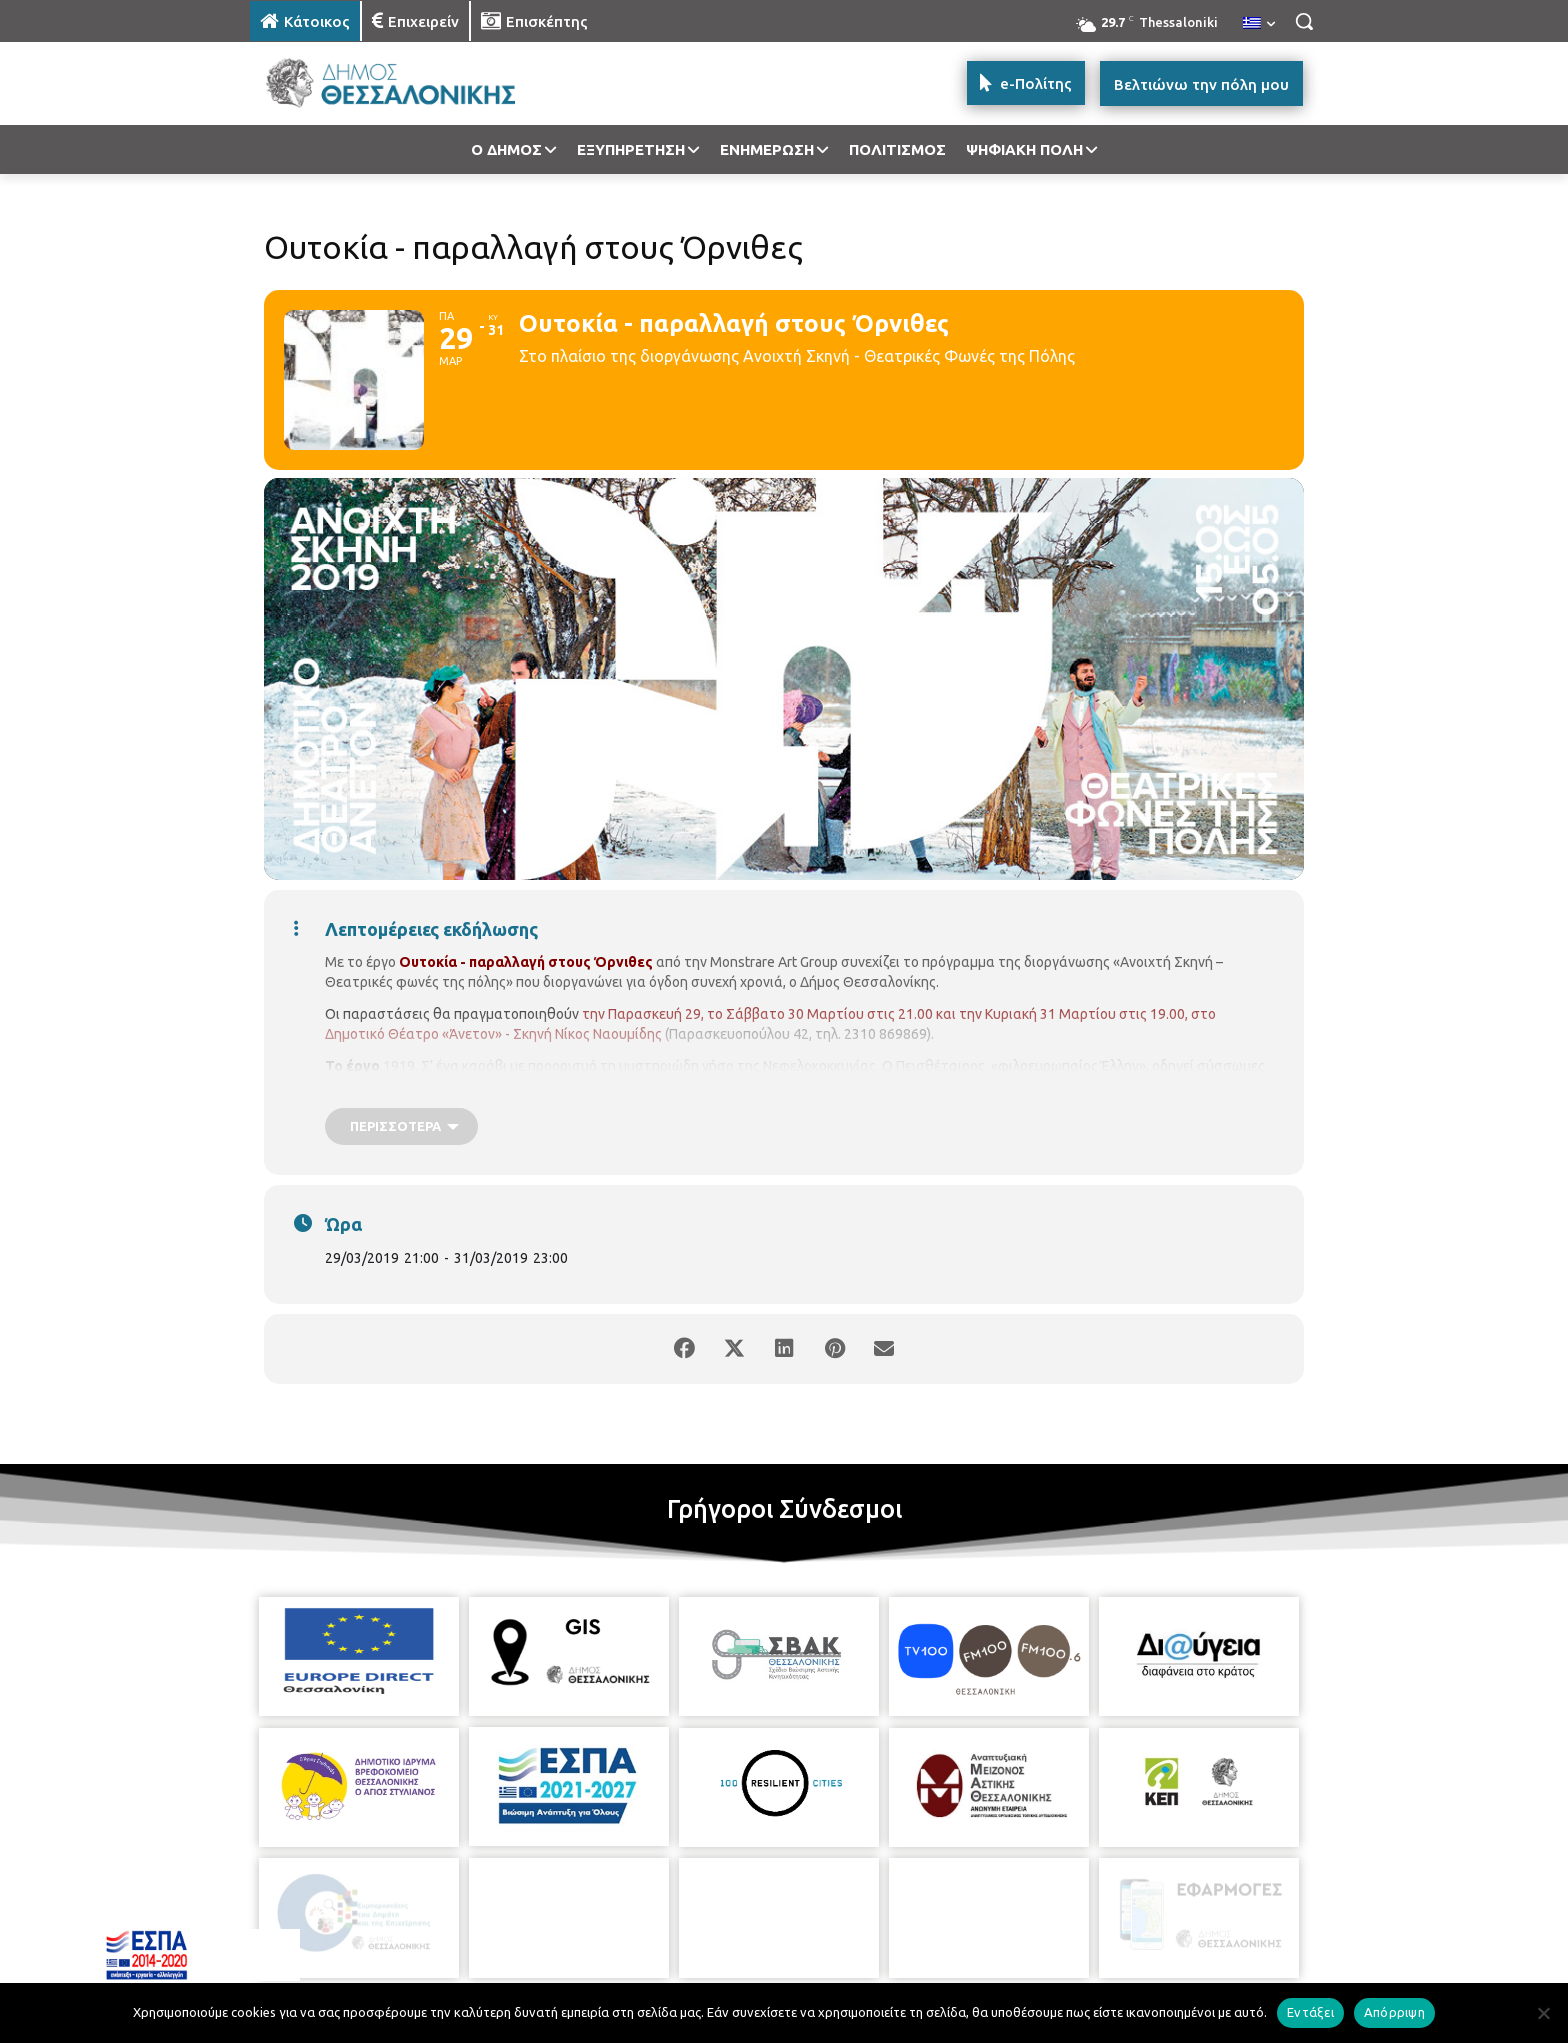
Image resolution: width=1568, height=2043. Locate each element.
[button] (1304, 21)
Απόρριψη (1394, 2012)
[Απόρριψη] (1543, 2013)
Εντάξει (1310, 2012)
